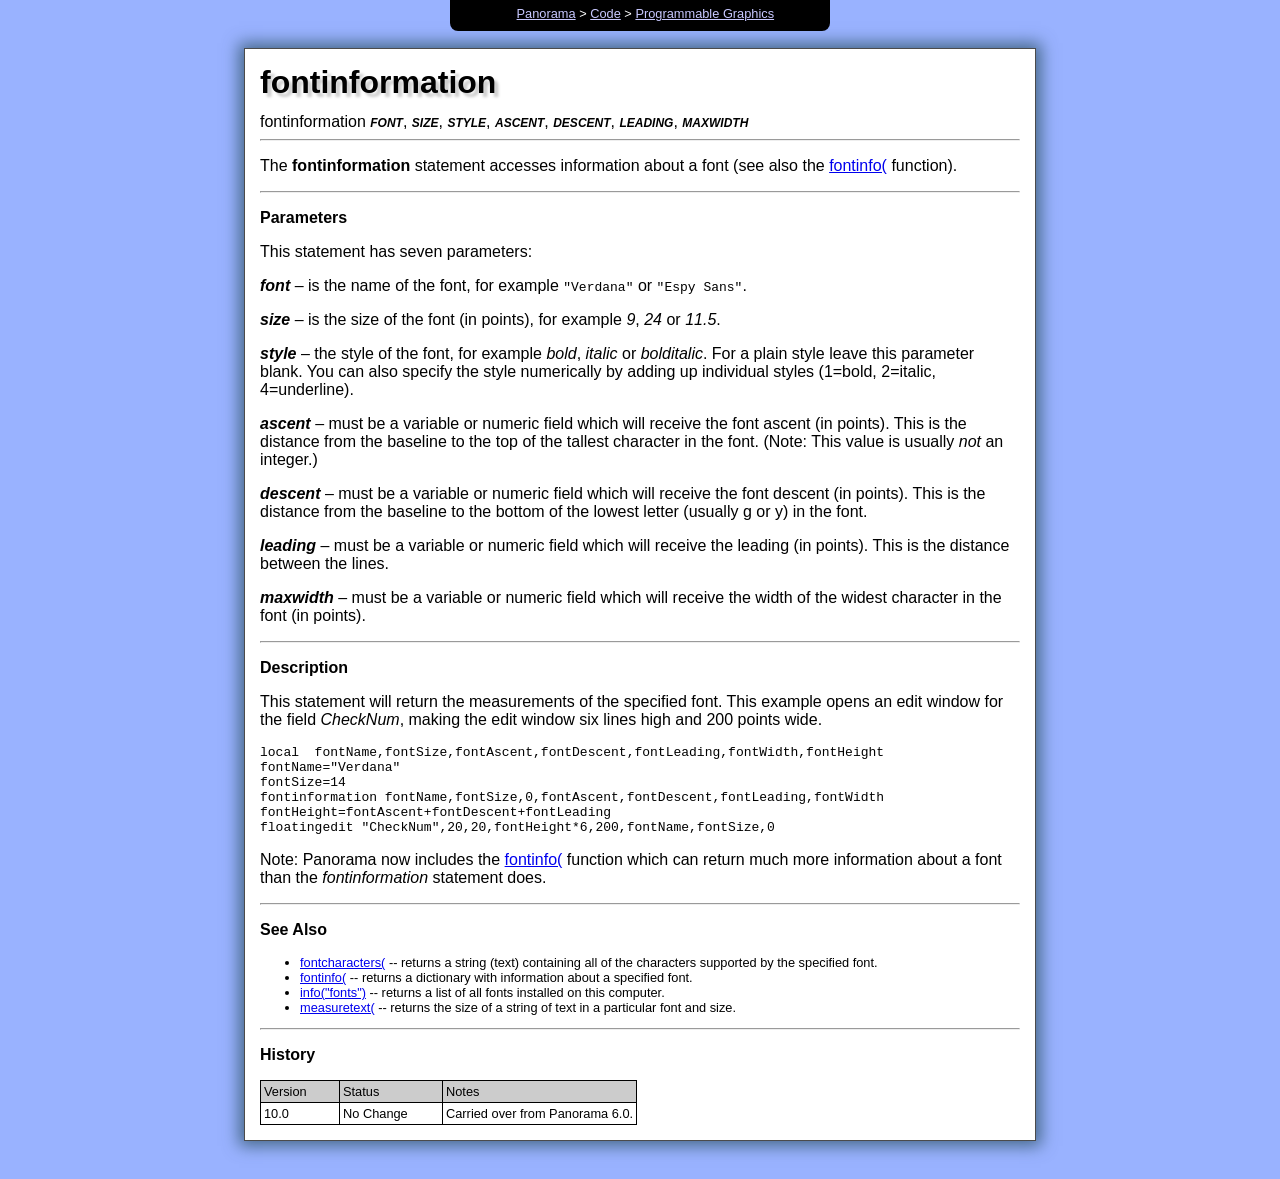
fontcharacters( (342, 980)
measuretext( (337, 1025)
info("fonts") (333, 1010)
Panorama (546, 13)
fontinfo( (858, 165)
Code (605, 13)
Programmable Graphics (704, 13)
